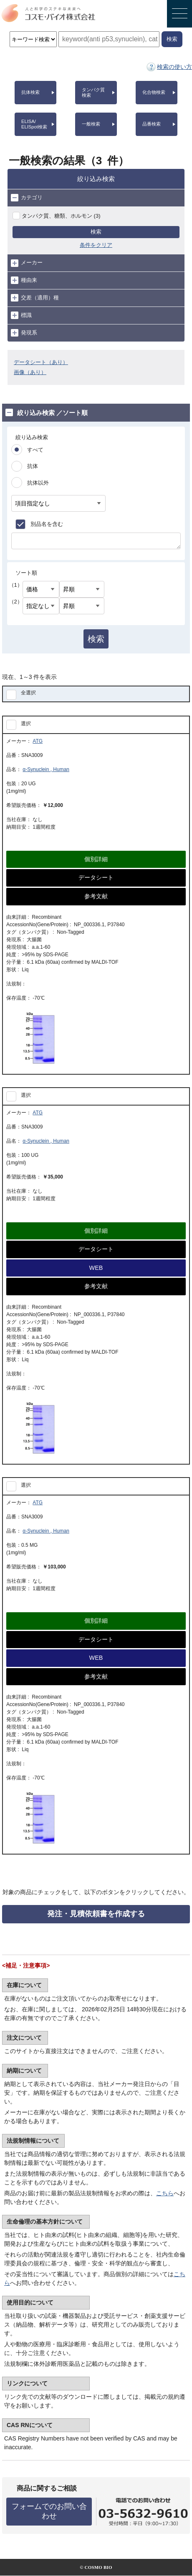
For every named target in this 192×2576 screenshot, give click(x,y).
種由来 (24, 280)
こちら (165, 2193)
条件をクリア (96, 245)
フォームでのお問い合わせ (49, 2511)
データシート (96, 877)
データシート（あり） (41, 362)
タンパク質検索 (93, 92)
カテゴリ (27, 197)
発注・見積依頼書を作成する (96, 1914)
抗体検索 (30, 92)
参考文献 (96, 896)
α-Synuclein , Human (46, 769)
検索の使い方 (174, 66)
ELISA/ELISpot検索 (34, 124)
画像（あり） (30, 372)
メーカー (27, 263)
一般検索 (91, 123)
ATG (38, 741)
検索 (96, 232)
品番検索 (151, 123)
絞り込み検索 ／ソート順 (46, 412)
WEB (96, 1267)
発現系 (24, 333)
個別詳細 (96, 859)
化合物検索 (153, 92)
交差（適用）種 (35, 298)
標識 (21, 315)
